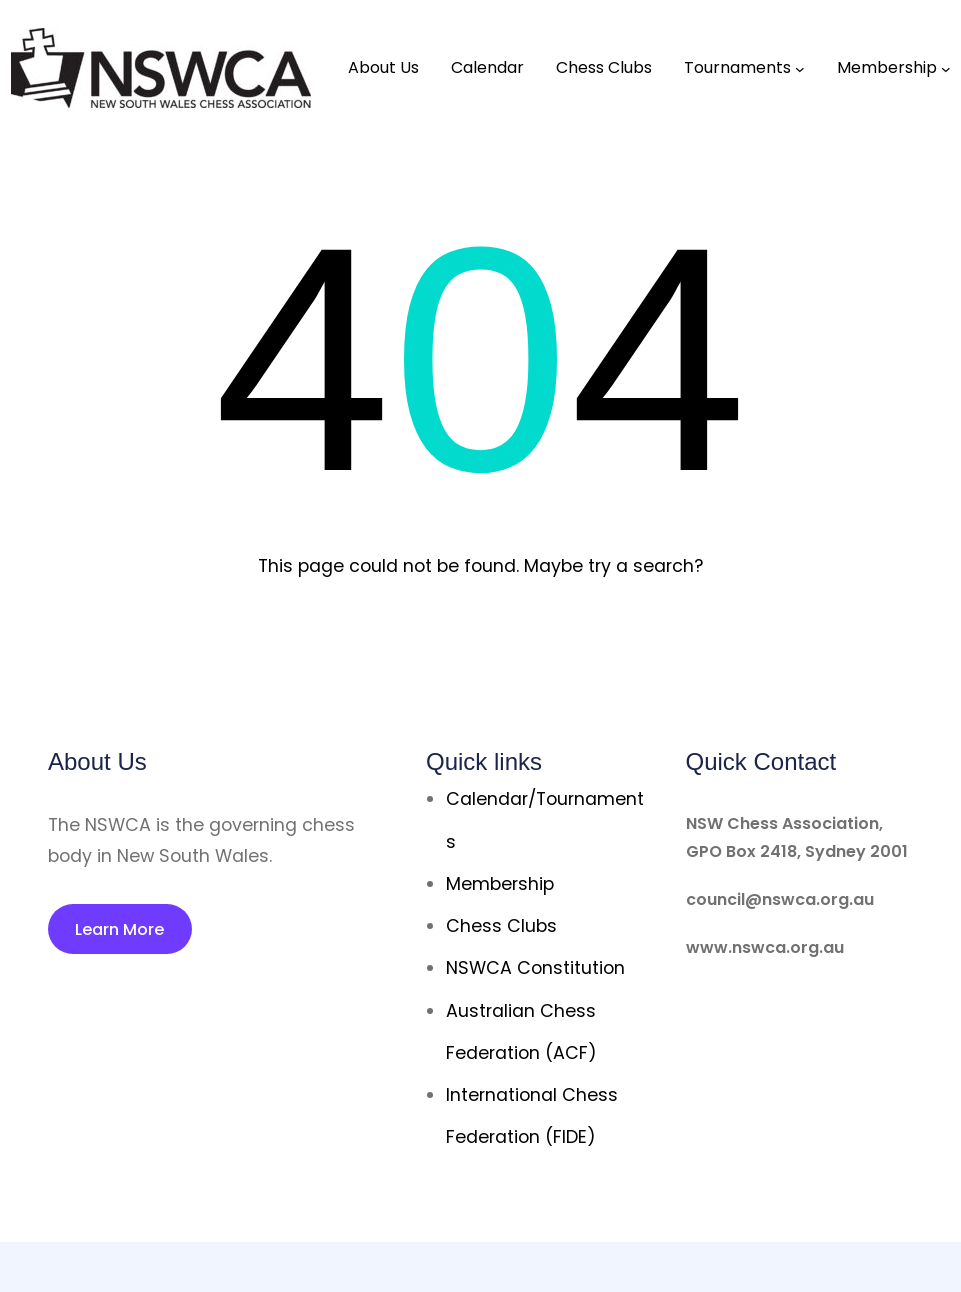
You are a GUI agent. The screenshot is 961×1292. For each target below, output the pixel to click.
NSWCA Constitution (535, 968)
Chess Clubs (501, 926)
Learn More (119, 929)
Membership (500, 884)
